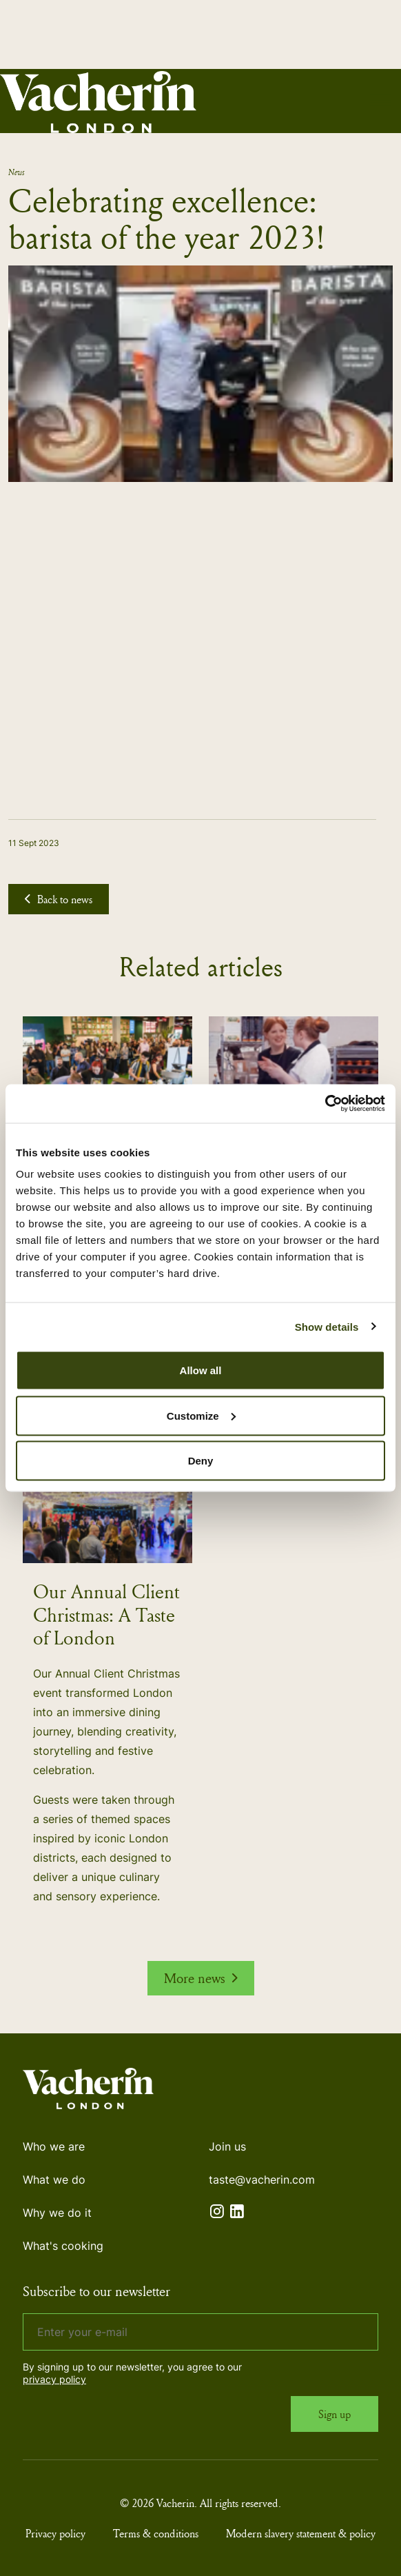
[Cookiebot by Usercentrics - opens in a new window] (325, 1104)
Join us (227, 2146)
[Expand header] (380, 101)
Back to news (58, 899)
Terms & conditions (155, 2533)
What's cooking (63, 2246)
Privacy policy (55, 2533)
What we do (54, 2179)
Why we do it (57, 2213)
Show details (327, 1326)
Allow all (201, 1370)
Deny (201, 1461)
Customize (201, 1415)
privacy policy (54, 2379)
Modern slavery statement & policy (301, 2533)
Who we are (54, 2146)
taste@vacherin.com (262, 2179)
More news (200, 1978)
